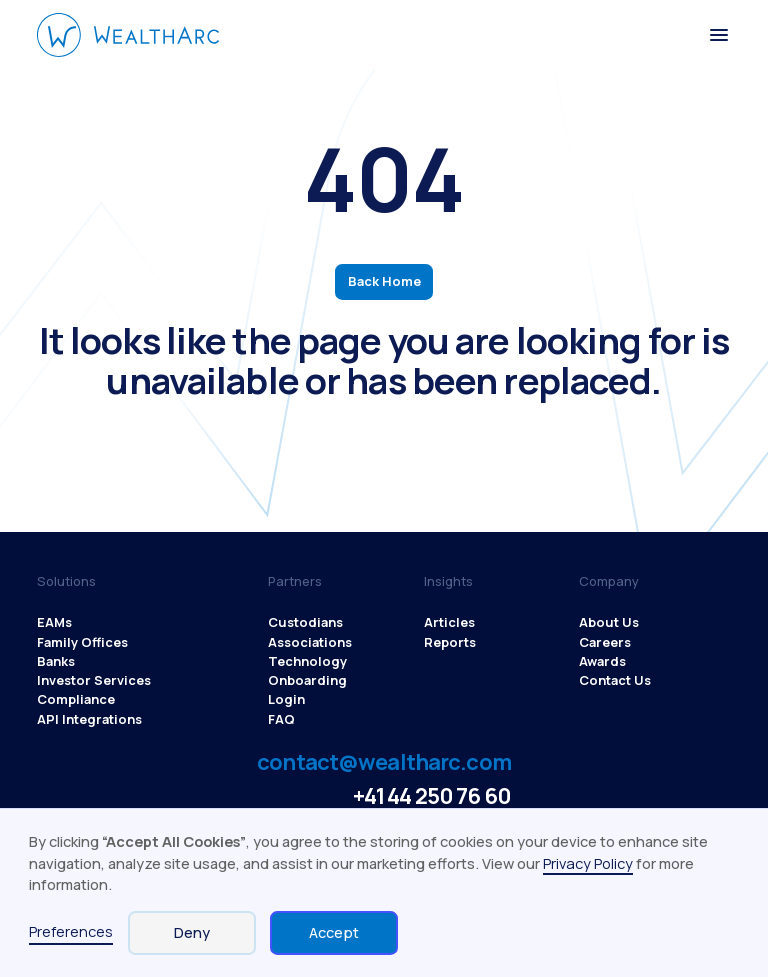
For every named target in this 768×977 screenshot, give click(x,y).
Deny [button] (192, 932)
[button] (718, 34)
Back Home (384, 281)
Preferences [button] (71, 931)
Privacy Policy (588, 863)
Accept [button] (334, 932)
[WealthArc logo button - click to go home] (128, 35)
